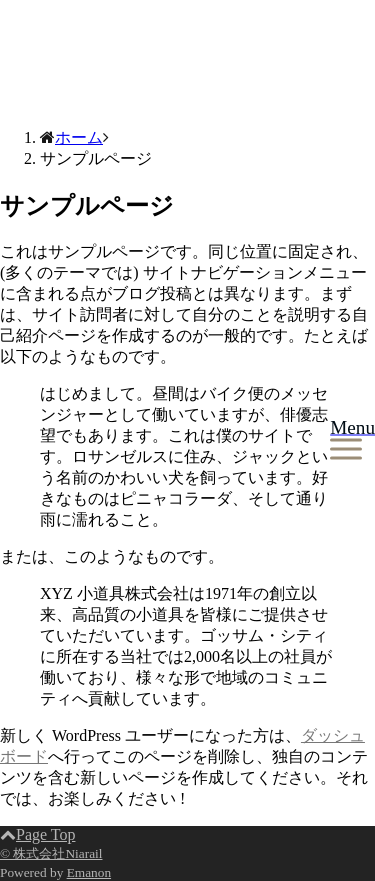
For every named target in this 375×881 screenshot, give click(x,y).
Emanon (89, 872)
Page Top (37, 834)
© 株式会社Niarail (51, 853)
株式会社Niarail (54, 63)
